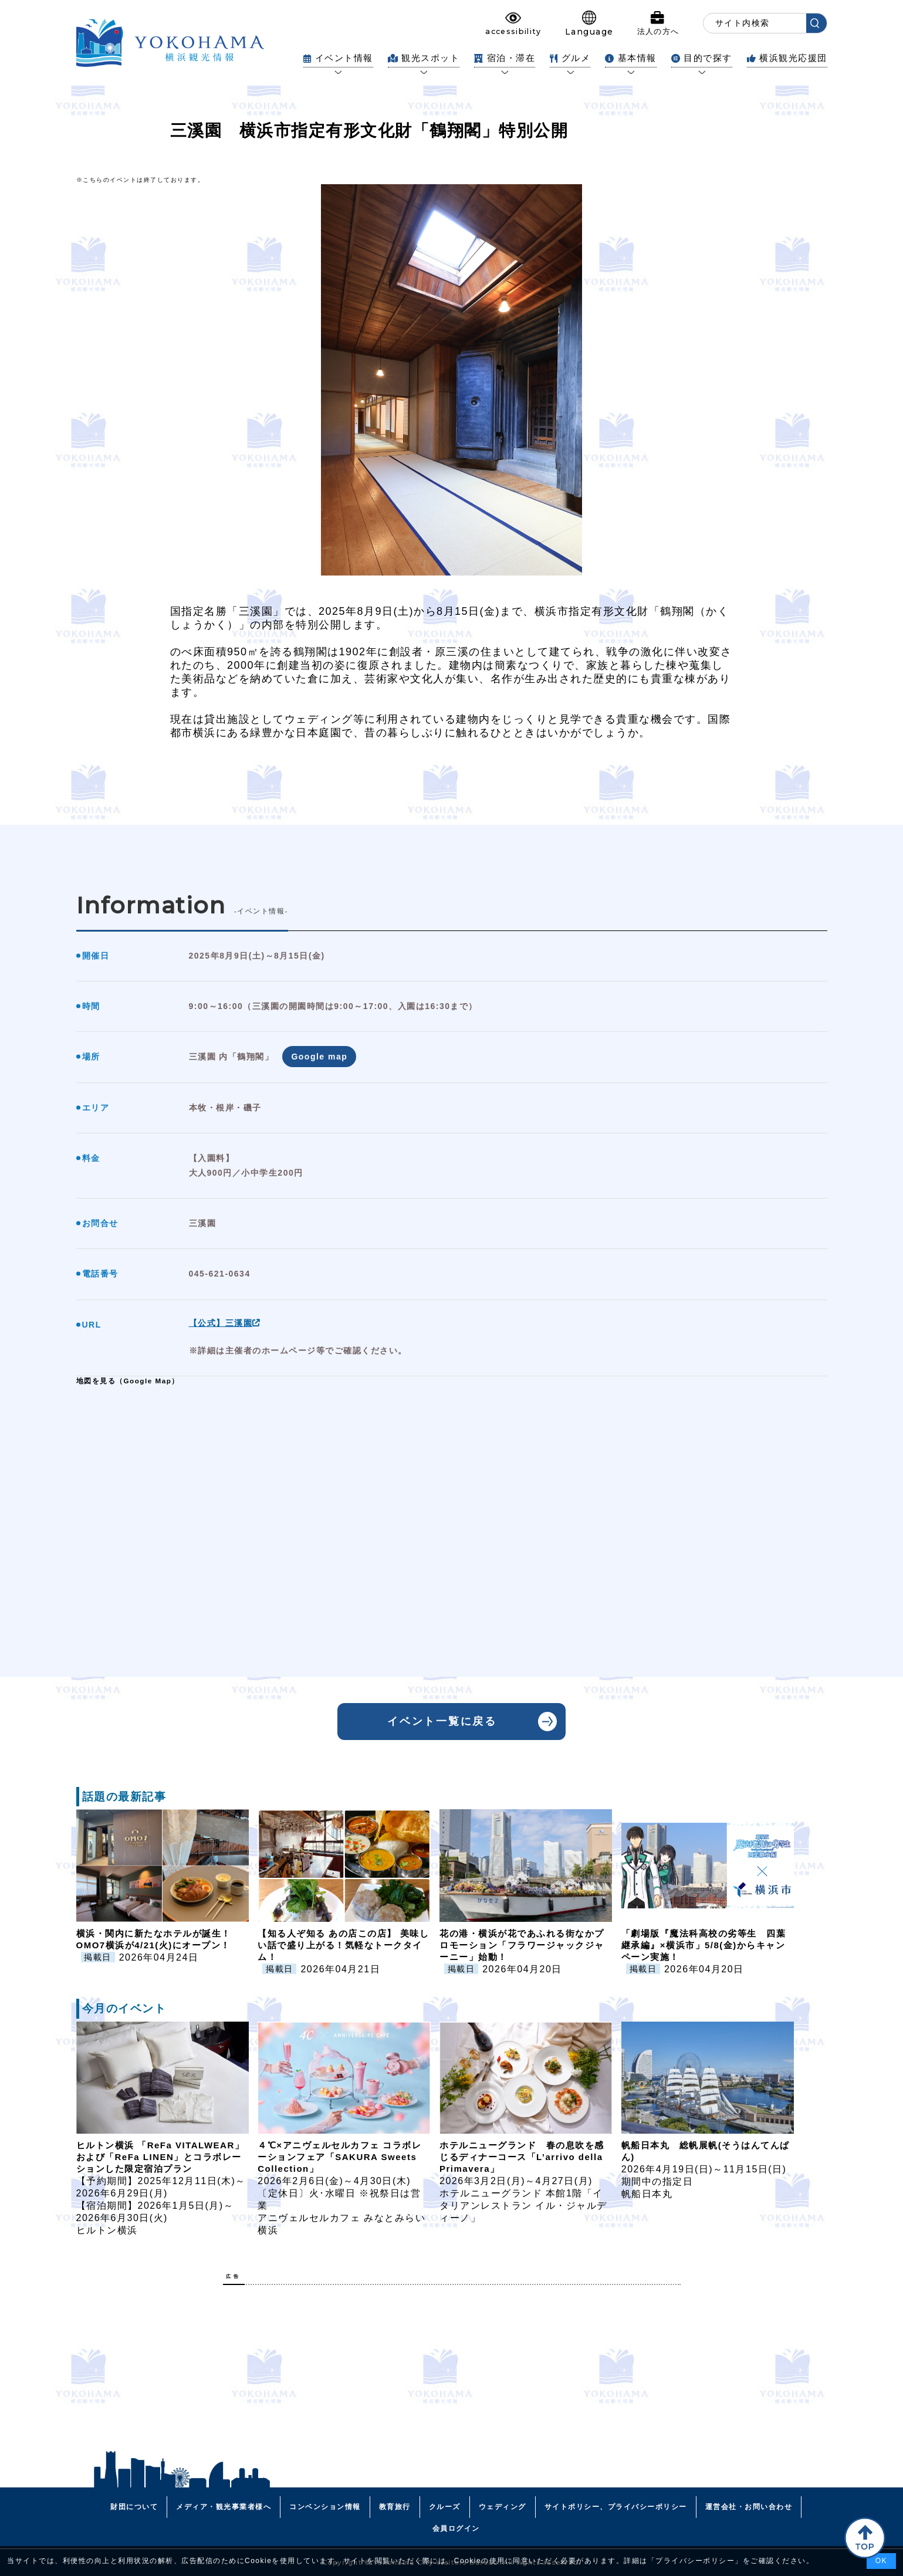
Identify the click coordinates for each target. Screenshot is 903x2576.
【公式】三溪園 (225, 1323)
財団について (134, 2507)
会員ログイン (456, 2528)
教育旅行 (395, 2507)
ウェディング (502, 2507)
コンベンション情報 (325, 2507)
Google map (319, 1056)
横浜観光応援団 (787, 58)
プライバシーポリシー (695, 2561)
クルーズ (445, 2507)
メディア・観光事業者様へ (223, 2507)
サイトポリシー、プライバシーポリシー (615, 2507)
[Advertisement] (452, 2376)
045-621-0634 (220, 1273)
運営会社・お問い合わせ (749, 2507)
